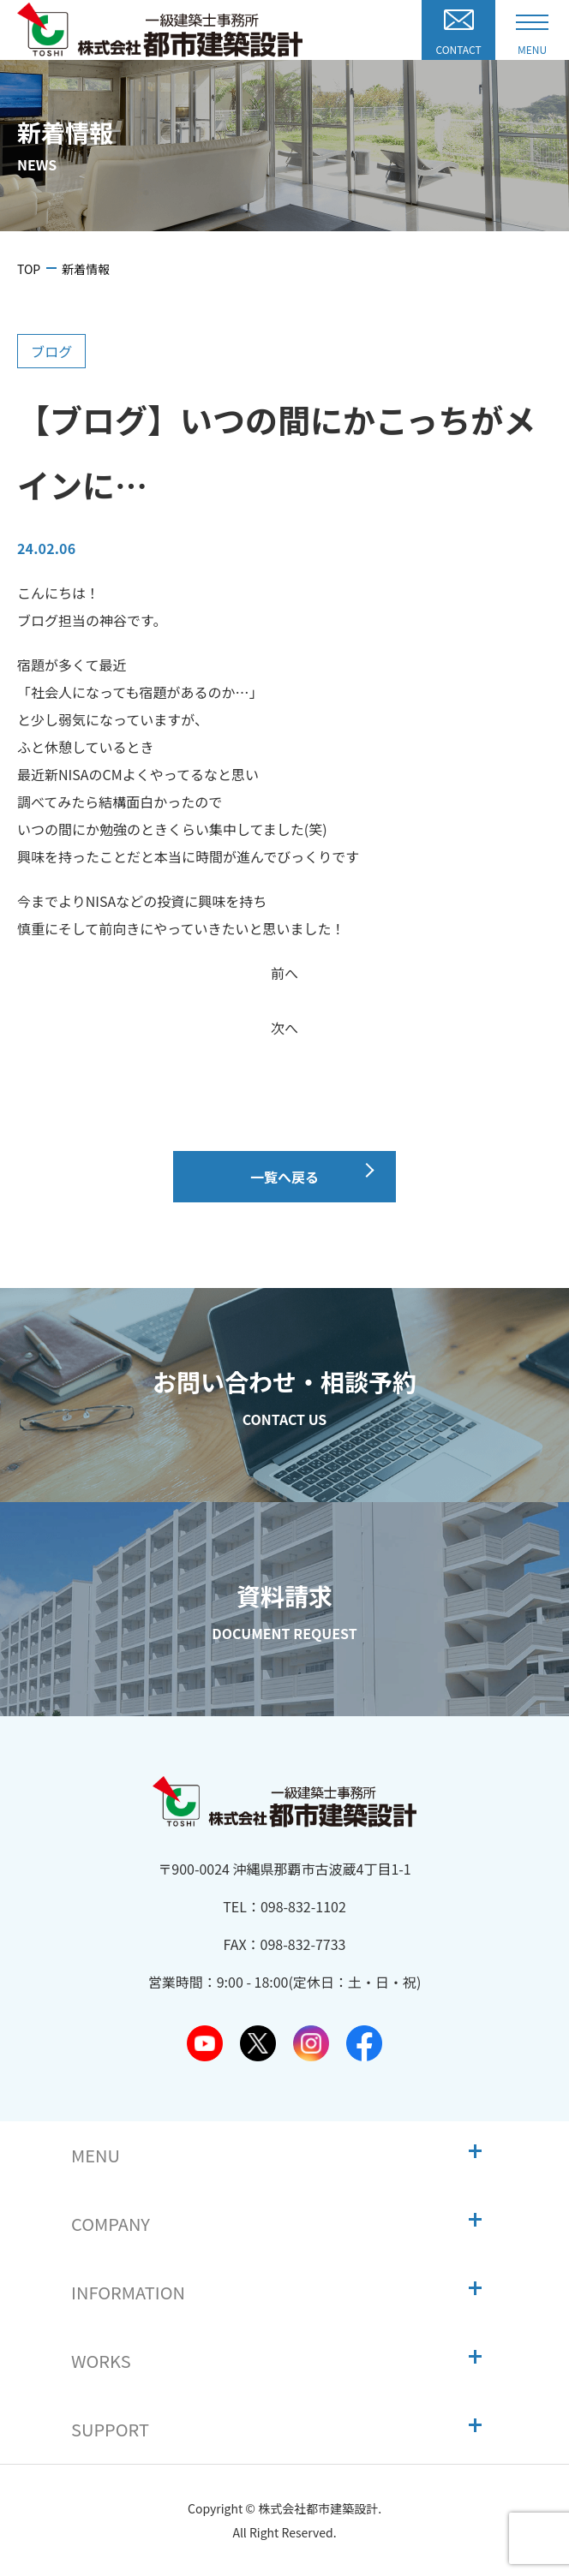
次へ (284, 1027)
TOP (28, 268)
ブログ (51, 351)
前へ (284, 973)
